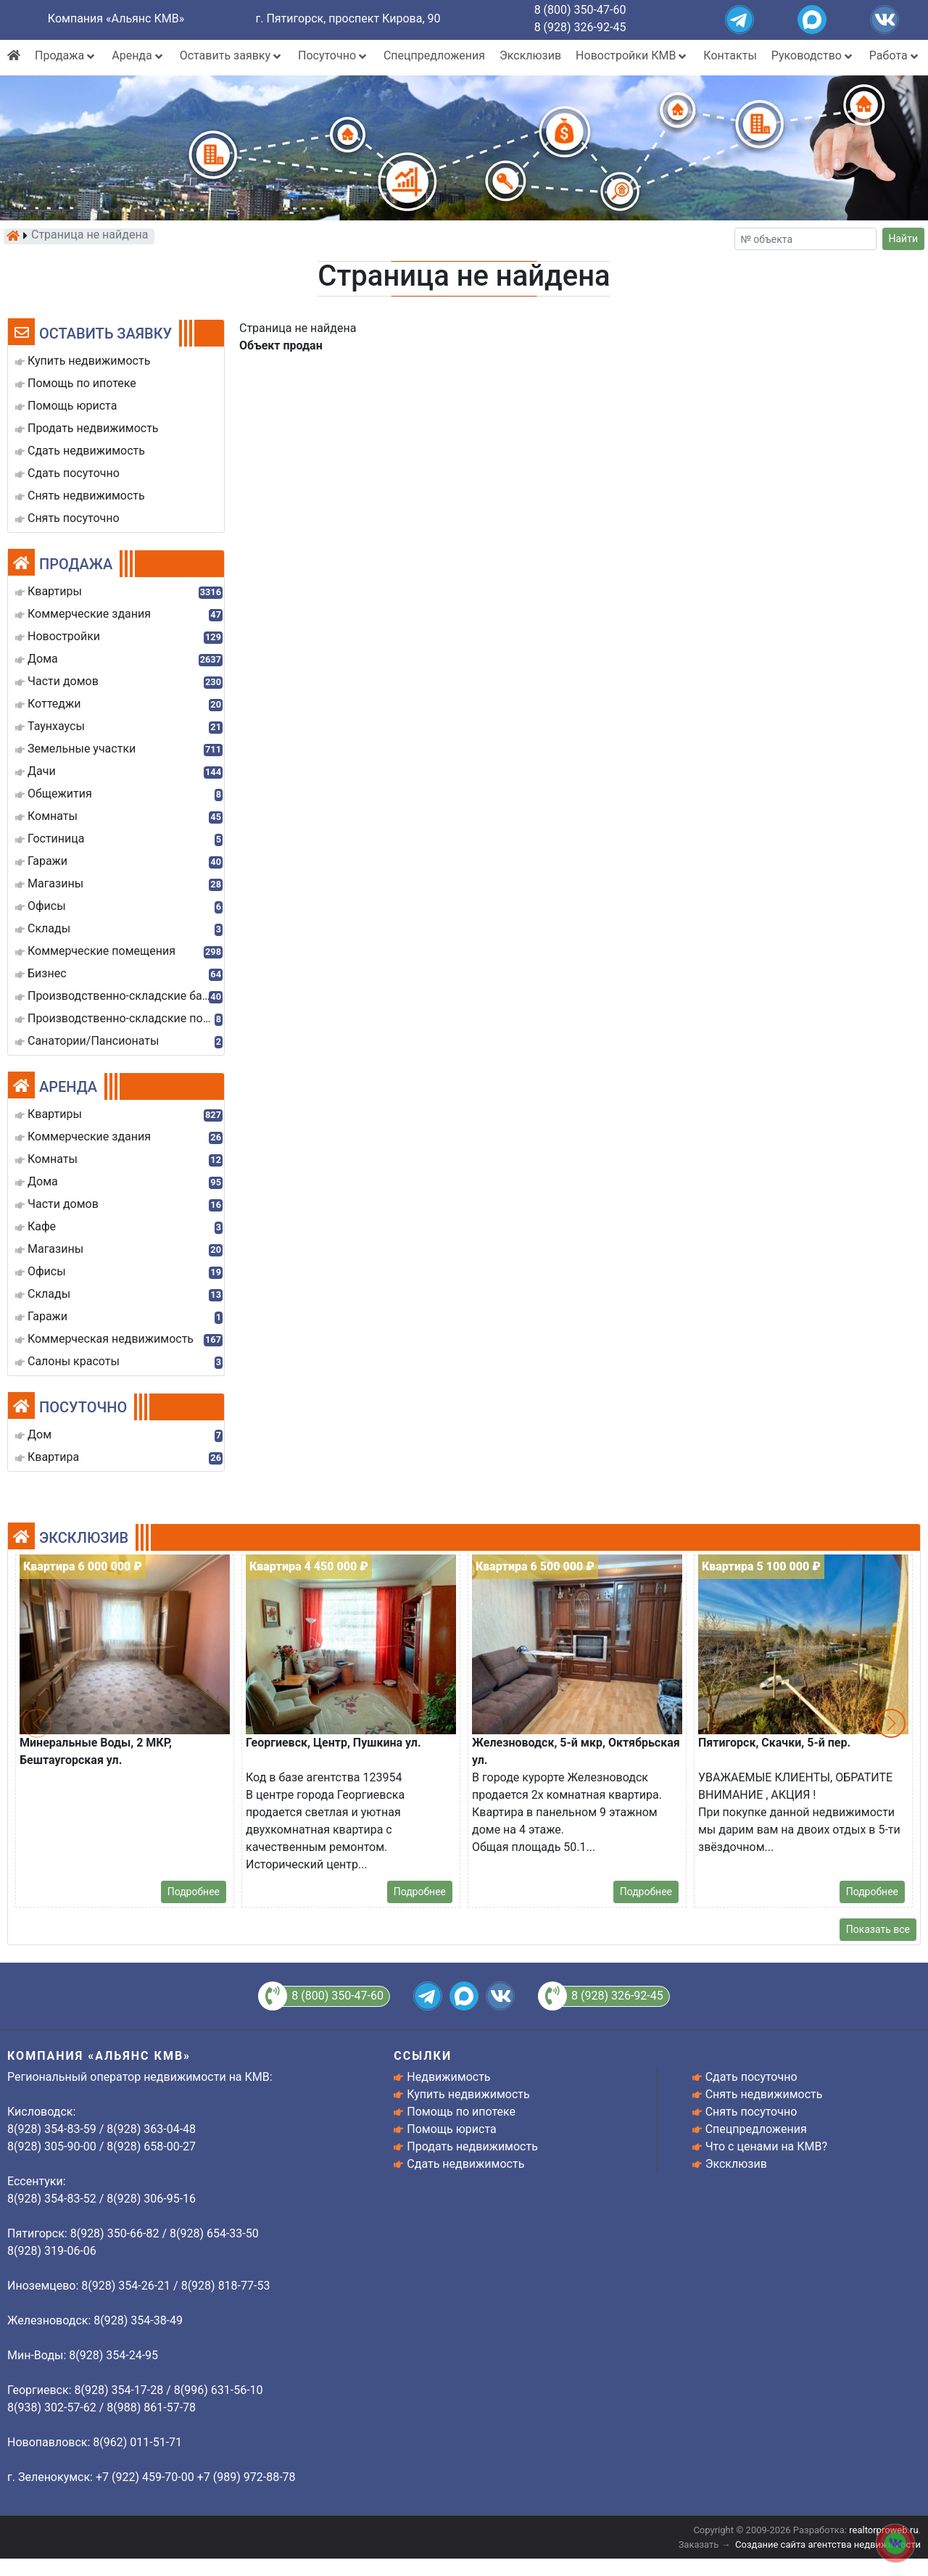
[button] (891, 1723)
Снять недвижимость (764, 2094)
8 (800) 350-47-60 (580, 10)
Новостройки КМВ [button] (632, 55)
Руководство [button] (813, 55)
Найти (904, 238)
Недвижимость (448, 2077)
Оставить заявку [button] (231, 55)
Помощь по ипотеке (461, 2112)
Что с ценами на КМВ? (766, 2146)
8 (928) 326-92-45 (580, 27)
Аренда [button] (138, 55)
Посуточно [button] (333, 55)
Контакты (729, 55)
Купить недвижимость (468, 2094)
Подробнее (193, 1891)
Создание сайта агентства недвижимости (828, 2544)
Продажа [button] (66, 55)
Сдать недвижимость (465, 2164)
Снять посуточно (751, 2112)
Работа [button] (895, 55)
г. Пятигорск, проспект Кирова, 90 (348, 18)
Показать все (878, 1929)
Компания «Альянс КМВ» (116, 18)
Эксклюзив (530, 55)
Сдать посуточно (751, 2077)
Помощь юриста (451, 2129)
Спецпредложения (434, 55)
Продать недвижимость (472, 2146)
